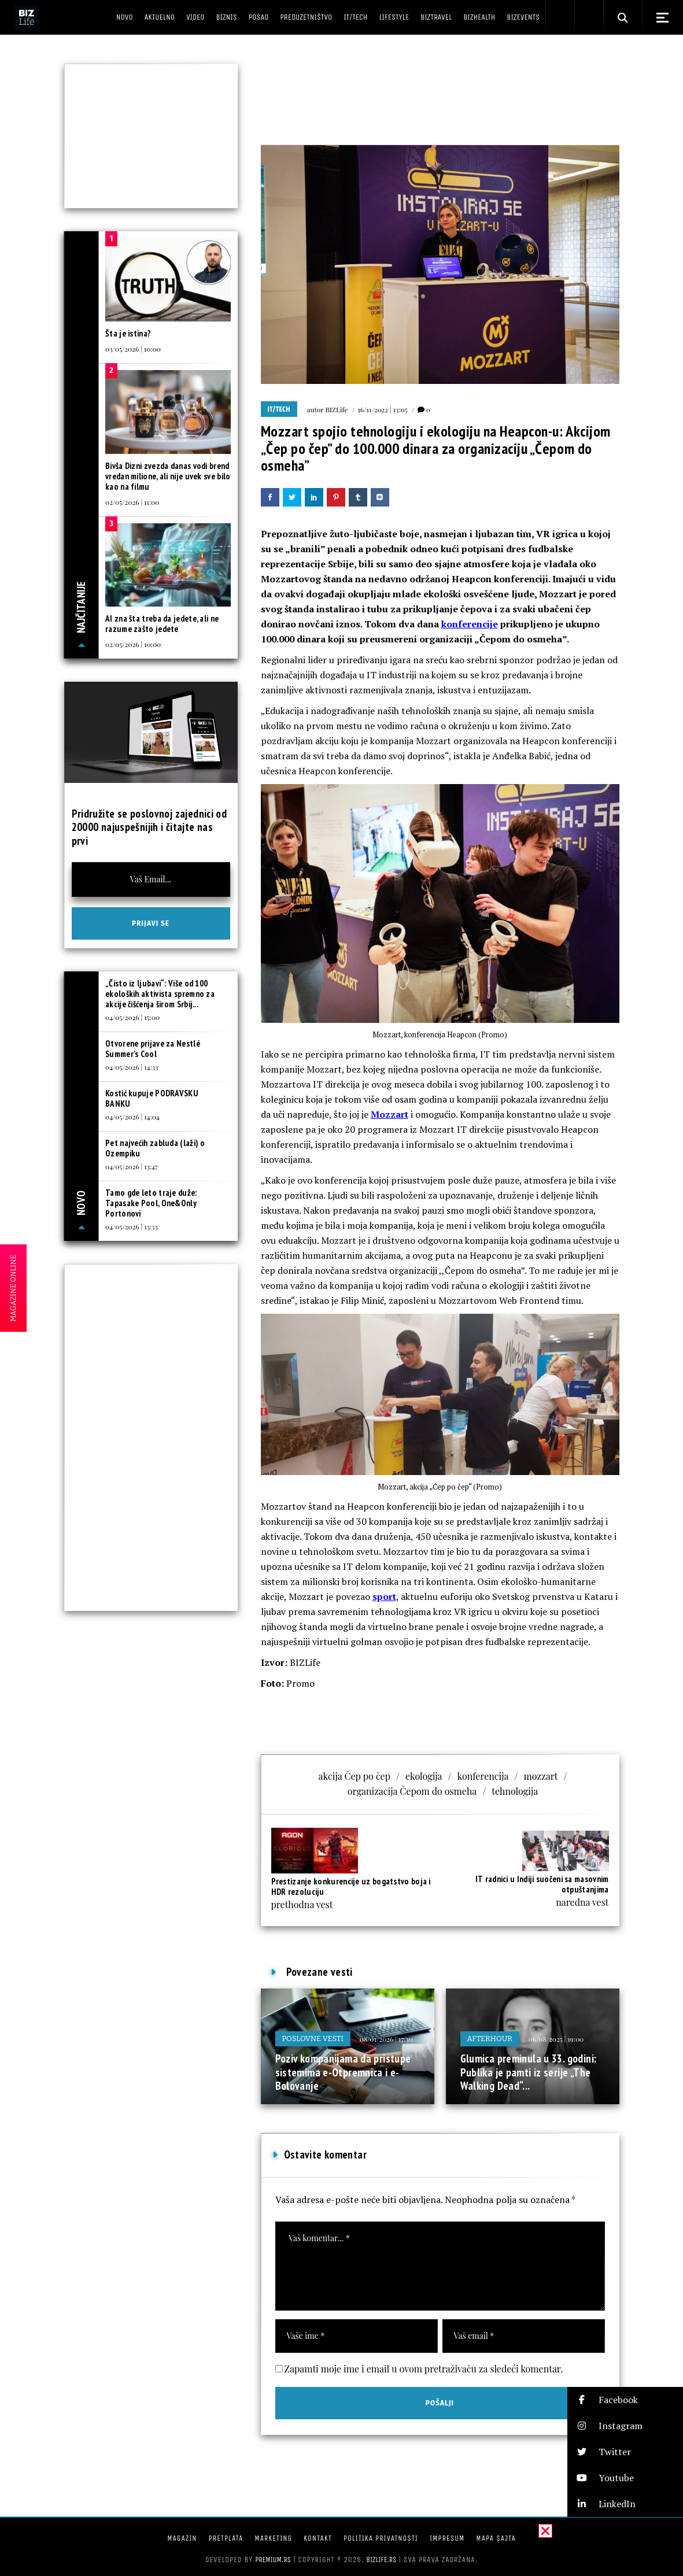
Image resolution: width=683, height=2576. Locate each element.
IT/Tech (279, 409)
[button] (625, 2400)
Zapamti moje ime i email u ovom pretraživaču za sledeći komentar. (424, 2369)
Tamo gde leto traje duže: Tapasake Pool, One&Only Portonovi (151, 1203)
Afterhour (489, 2038)
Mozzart (389, 1114)
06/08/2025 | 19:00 (556, 2038)
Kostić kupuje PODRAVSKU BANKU (151, 1098)
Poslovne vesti (313, 2038)
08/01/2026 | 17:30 (386, 2038)
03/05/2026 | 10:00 (133, 348)
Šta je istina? (128, 333)
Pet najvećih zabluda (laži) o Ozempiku (155, 1148)
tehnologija (515, 1791)
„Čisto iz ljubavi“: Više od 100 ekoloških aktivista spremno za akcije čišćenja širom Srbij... (160, 994)
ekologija (423, 1776)
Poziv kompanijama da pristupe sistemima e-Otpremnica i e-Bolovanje (343, 2072)
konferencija (483, 1776)
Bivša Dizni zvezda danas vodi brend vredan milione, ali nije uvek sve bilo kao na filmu (167, 476)
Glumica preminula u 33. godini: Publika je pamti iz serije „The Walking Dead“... (528, 2072)
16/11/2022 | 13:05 (382, 409)
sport (384, 1596)
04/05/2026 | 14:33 (131, 1066)
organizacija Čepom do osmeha (412, 1791)
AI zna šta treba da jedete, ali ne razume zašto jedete (162, 623)
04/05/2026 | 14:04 (132, 1116)
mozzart (540, 1776)
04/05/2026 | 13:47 (131, 1166)
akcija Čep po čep (354, 1776)
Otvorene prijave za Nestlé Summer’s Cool (152, 1048)
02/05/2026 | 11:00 (132, 502)
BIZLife (336, 409)
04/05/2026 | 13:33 (131, 1226)
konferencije (469, 624)
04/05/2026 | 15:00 (132, 1017)
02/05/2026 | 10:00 (133, 644)
